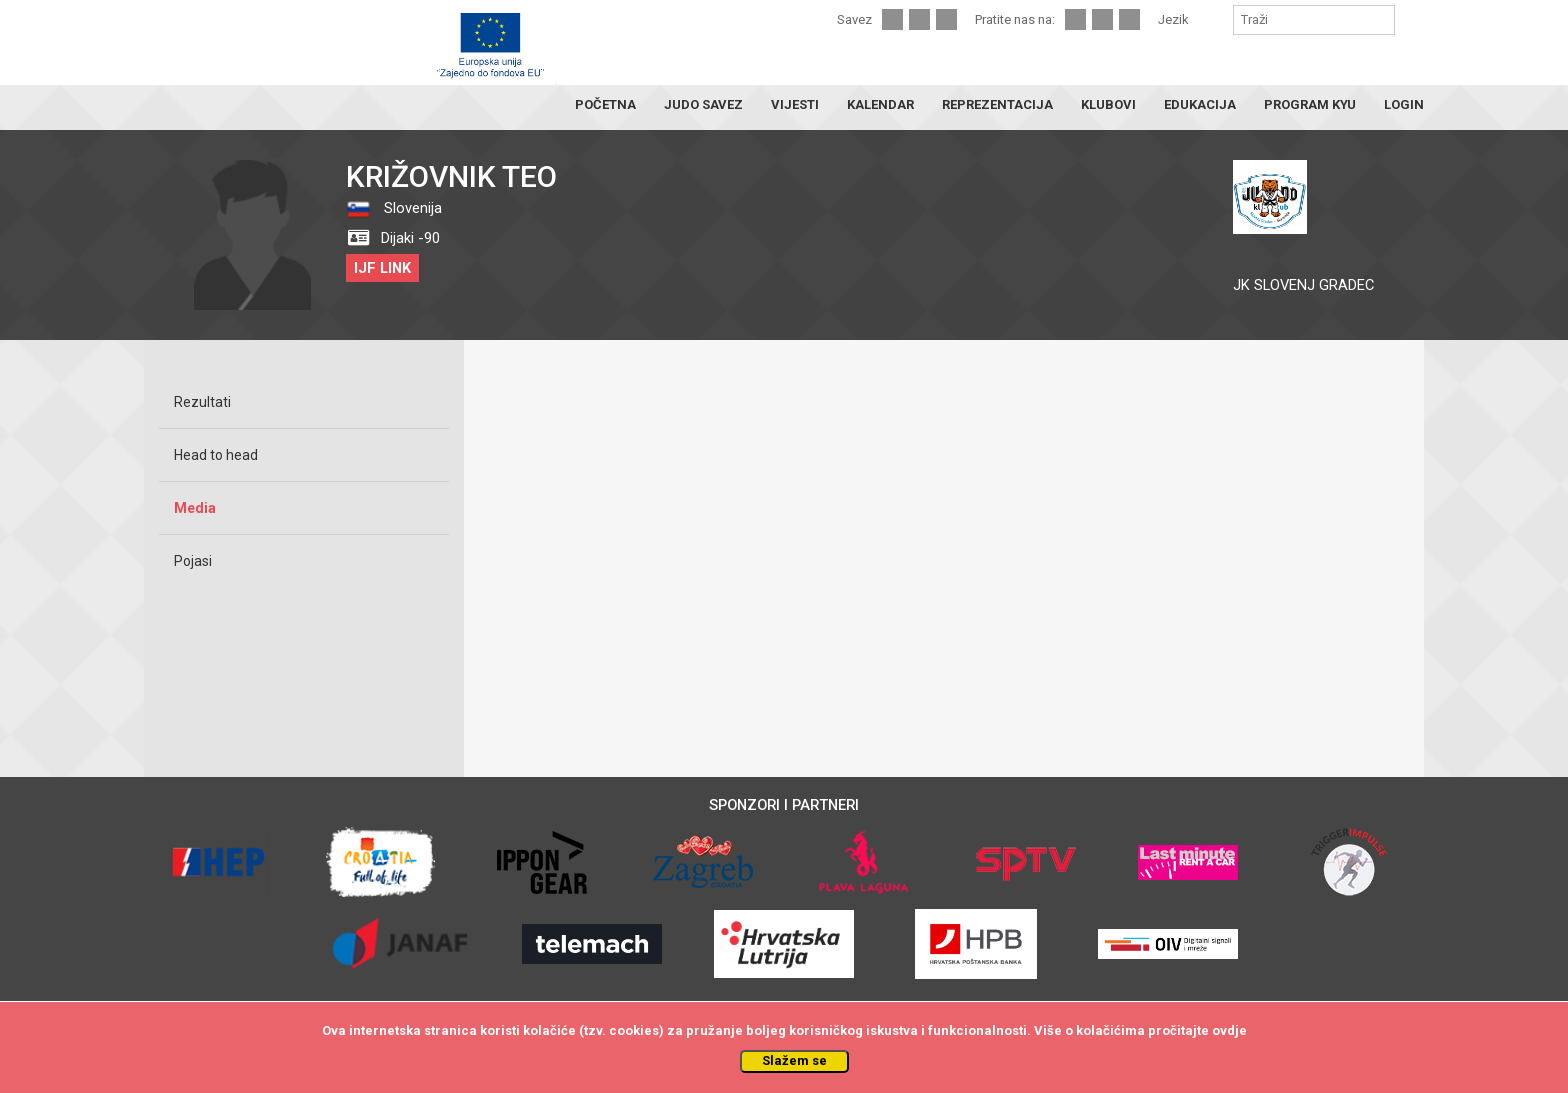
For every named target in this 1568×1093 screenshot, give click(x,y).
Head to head (216, 455)
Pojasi (193, 561)
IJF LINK (382, 268)
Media (195, 508)
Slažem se (794, 1060)
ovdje (1229, 1030)
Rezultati (202, 402)
